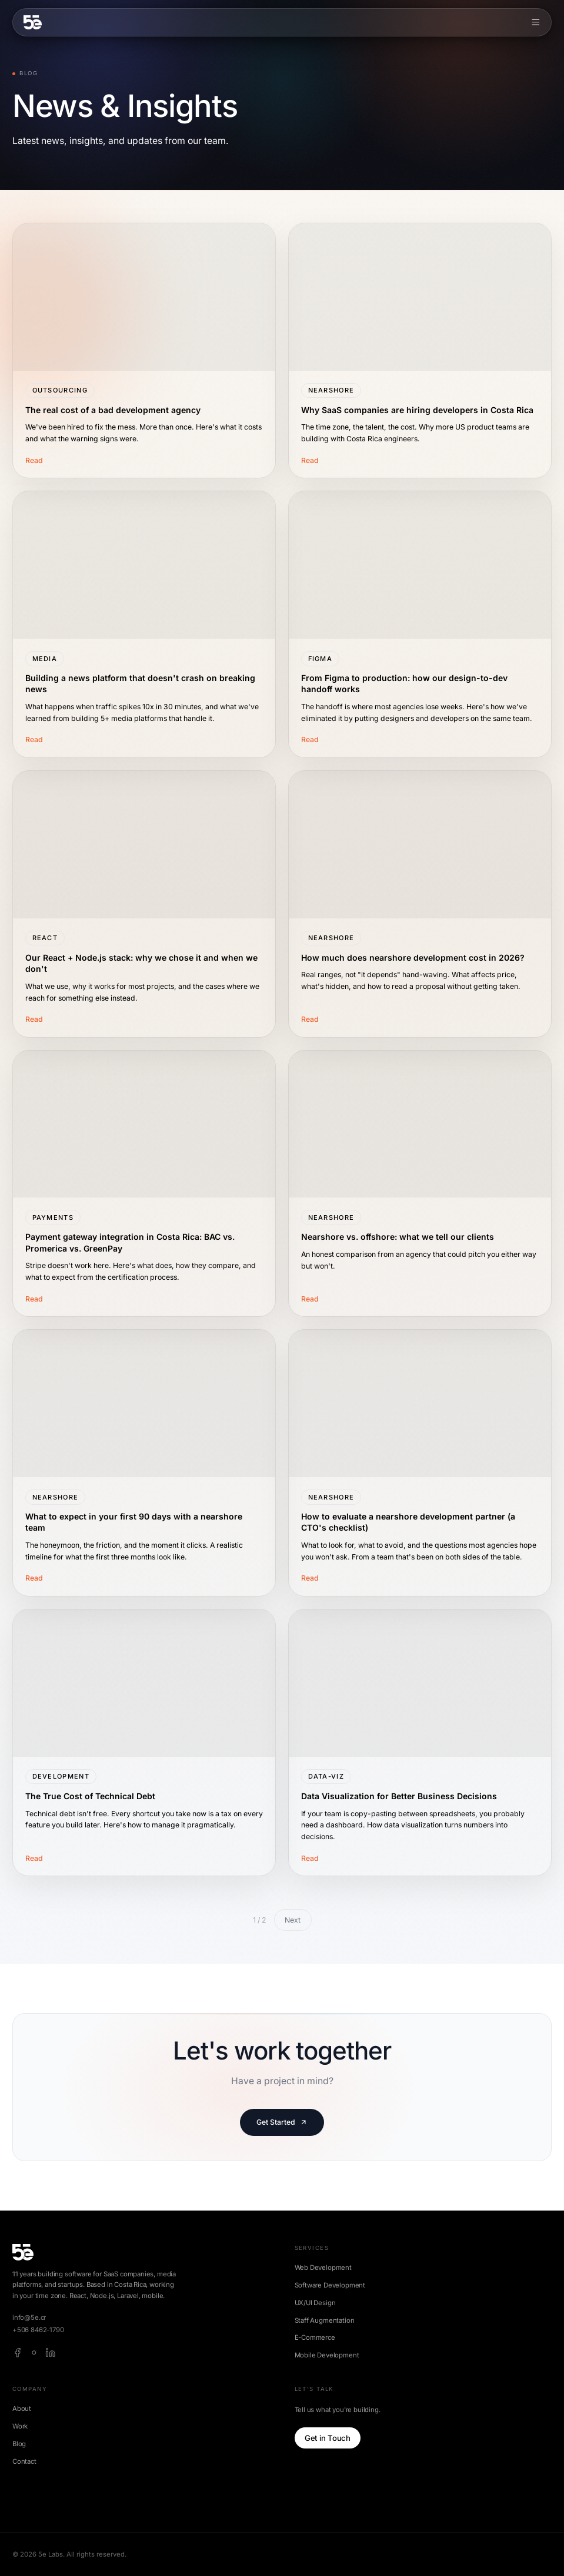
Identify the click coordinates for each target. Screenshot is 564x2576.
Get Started (282, 2122)
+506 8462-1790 (38, 2330)
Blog (19, 2444)
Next (293, 1920)
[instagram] (34, 2352)
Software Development (330, 2285)
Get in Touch (328, 2438)
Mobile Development (327, 2355)
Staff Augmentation (325, 2320)
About (21, 2408)
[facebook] (17, 2352)
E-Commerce (315, 2337)
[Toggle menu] (535, 22)
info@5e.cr (29, 2317)
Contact (24, 2461)
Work (20, 2426)
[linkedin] (50, 2352)
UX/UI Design (315, 2303)
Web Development (323, 2267)
